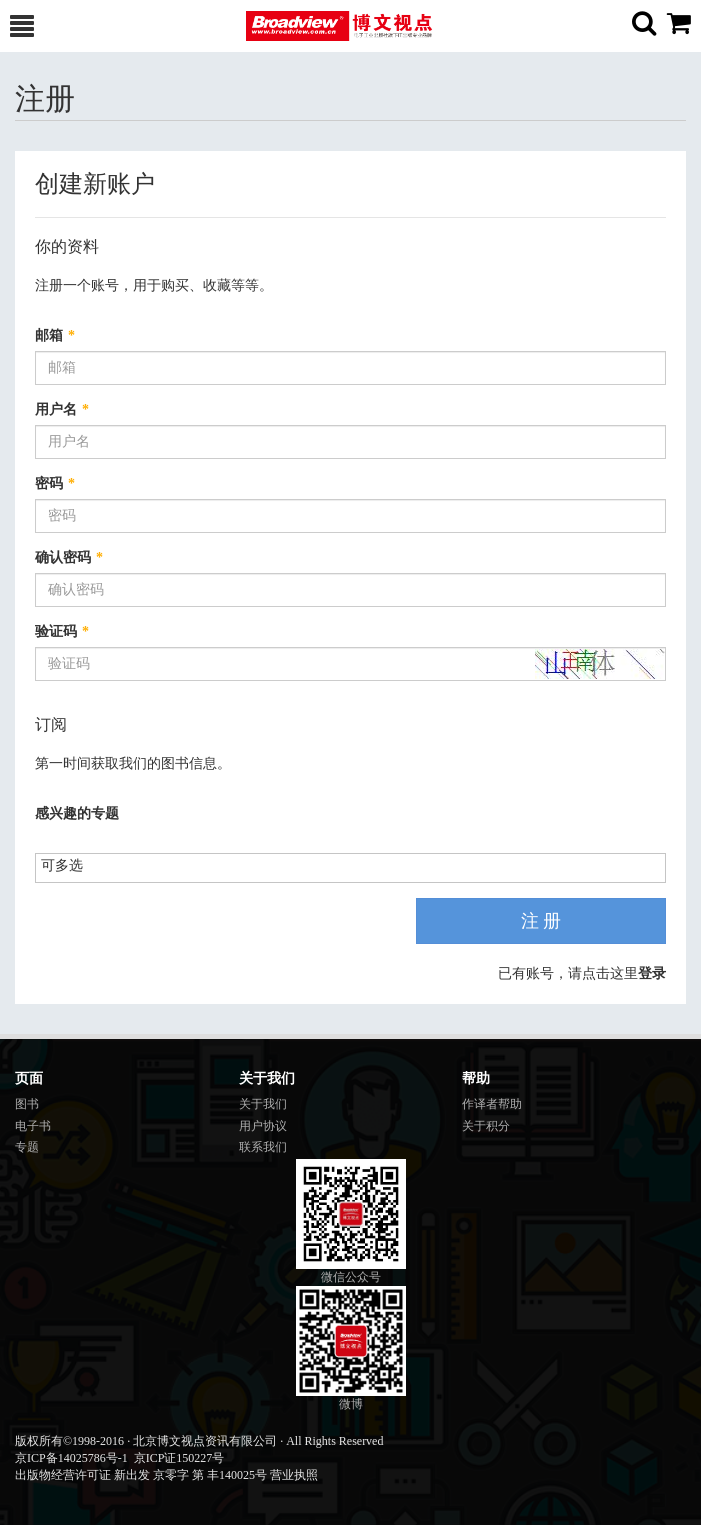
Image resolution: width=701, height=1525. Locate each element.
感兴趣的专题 (77, 813)
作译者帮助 (492, 1104)
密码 (55, 483)
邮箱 (55, 335)
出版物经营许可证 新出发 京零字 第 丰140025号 (141, 1475)
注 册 (541, 921)
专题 (27, 1147)
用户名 (62, 409)
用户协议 (263, 1126)
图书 (27, 1104)
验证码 (62, 631)
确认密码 (69, 557)
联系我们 (263, 1147)
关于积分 (486, 1126)
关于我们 (263, 1104)
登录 (652, 973)
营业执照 (294, 1475)
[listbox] (69, 866)
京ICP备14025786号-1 (71, 1458)
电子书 (33, 1126)
